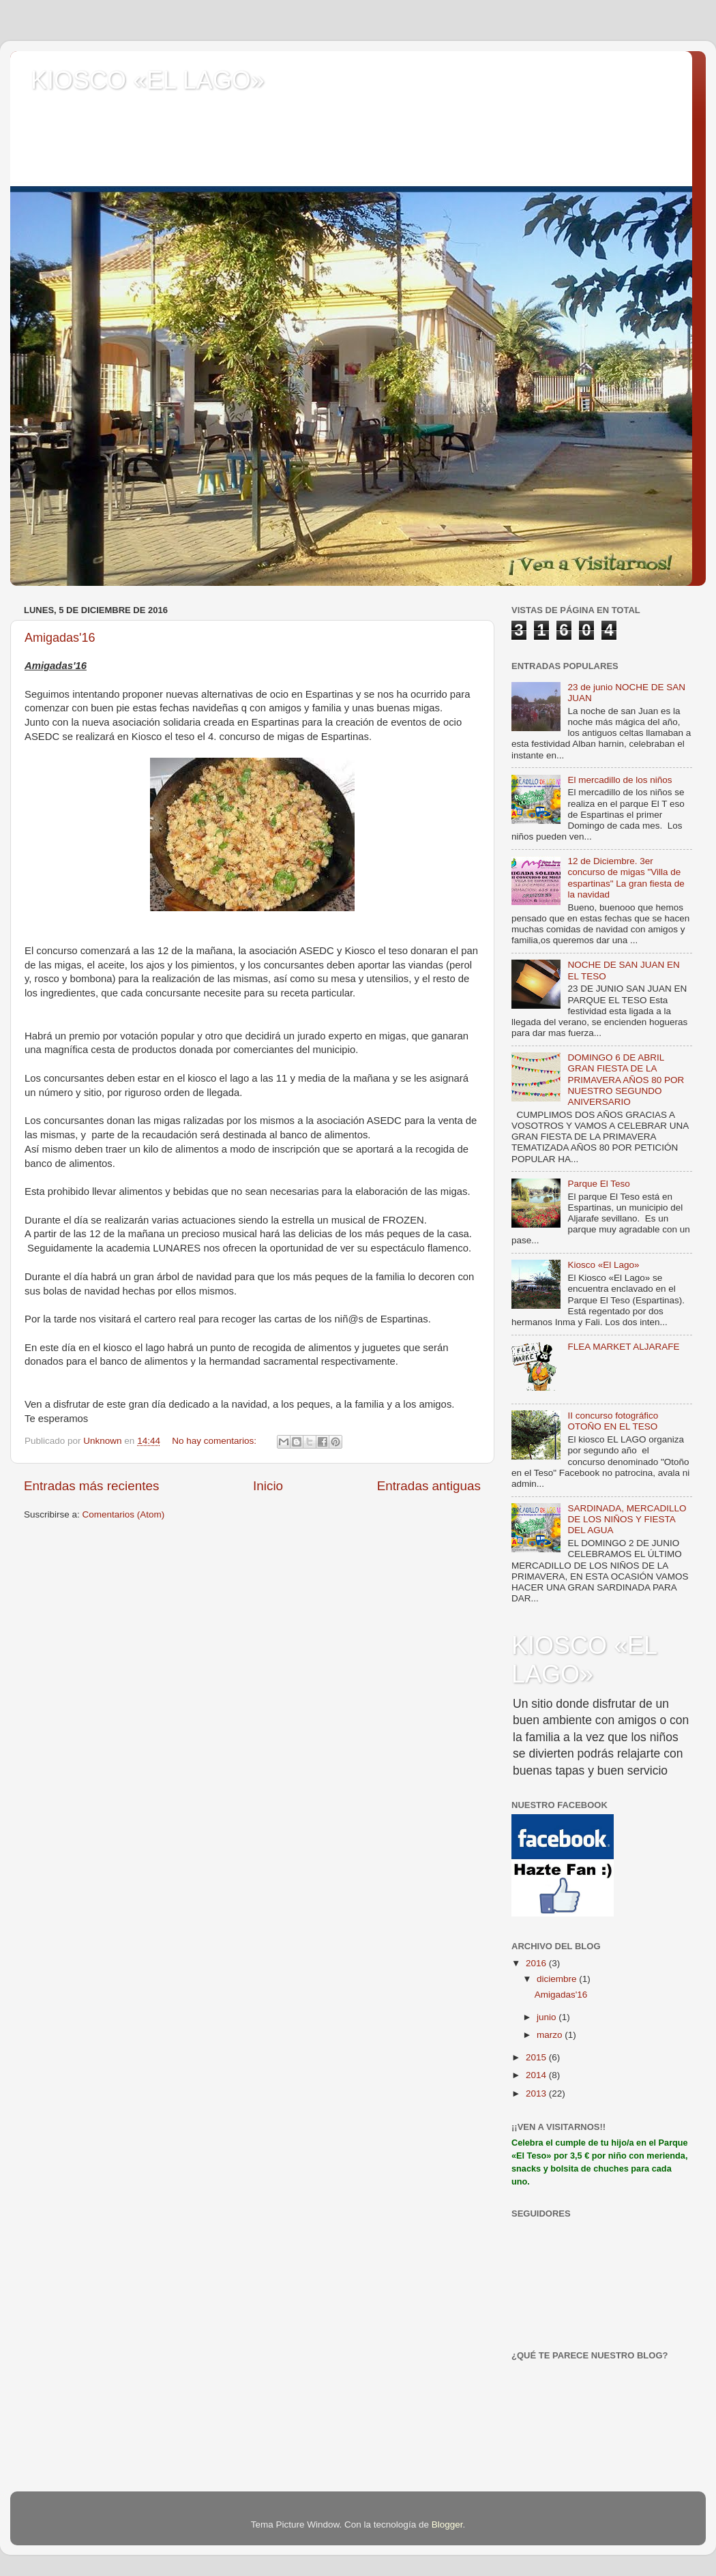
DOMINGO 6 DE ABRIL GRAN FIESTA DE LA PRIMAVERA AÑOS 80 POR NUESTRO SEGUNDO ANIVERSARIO (625, 1079)
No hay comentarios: (215, 1441)
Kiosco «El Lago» (603, 1265)
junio (547, 2017)
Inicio (268, 1486)
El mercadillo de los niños (619, 780)
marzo (551, 2035)
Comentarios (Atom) (124, 1514)
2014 (537, 2075)
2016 (537, 1963)
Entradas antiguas (429, 1486)
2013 (537, 2093)
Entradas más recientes (91, 1486)
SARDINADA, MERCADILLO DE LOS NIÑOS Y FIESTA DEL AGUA (626, 1519)
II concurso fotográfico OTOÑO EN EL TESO (612, 1421)
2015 (537, 2057)
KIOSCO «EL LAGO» (148, 80)
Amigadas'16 (60, 638)
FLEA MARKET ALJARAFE (623, 1347)
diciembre (558, 1979)
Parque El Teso (598, 1184)
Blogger (447, 2524)
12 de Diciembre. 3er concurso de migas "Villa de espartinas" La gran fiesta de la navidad (625, 878)
